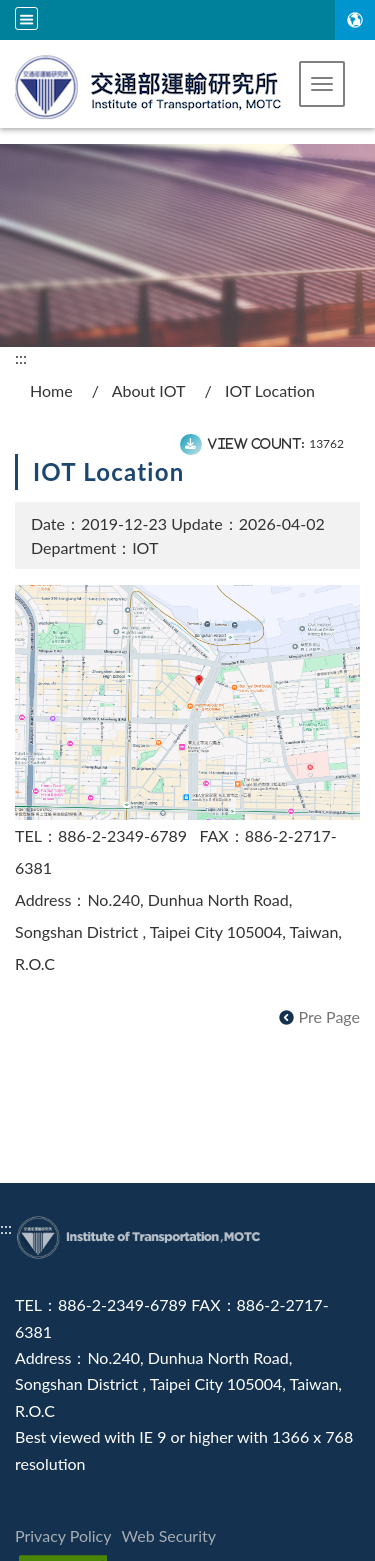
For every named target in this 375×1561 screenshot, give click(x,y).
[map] (187, 700)
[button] (322, 84)
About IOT (149, 390)
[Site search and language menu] (26, 18)
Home (51, 390)
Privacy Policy (63, 1535)
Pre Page (329, 1016)
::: (21, 357)
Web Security (169, 1535)
